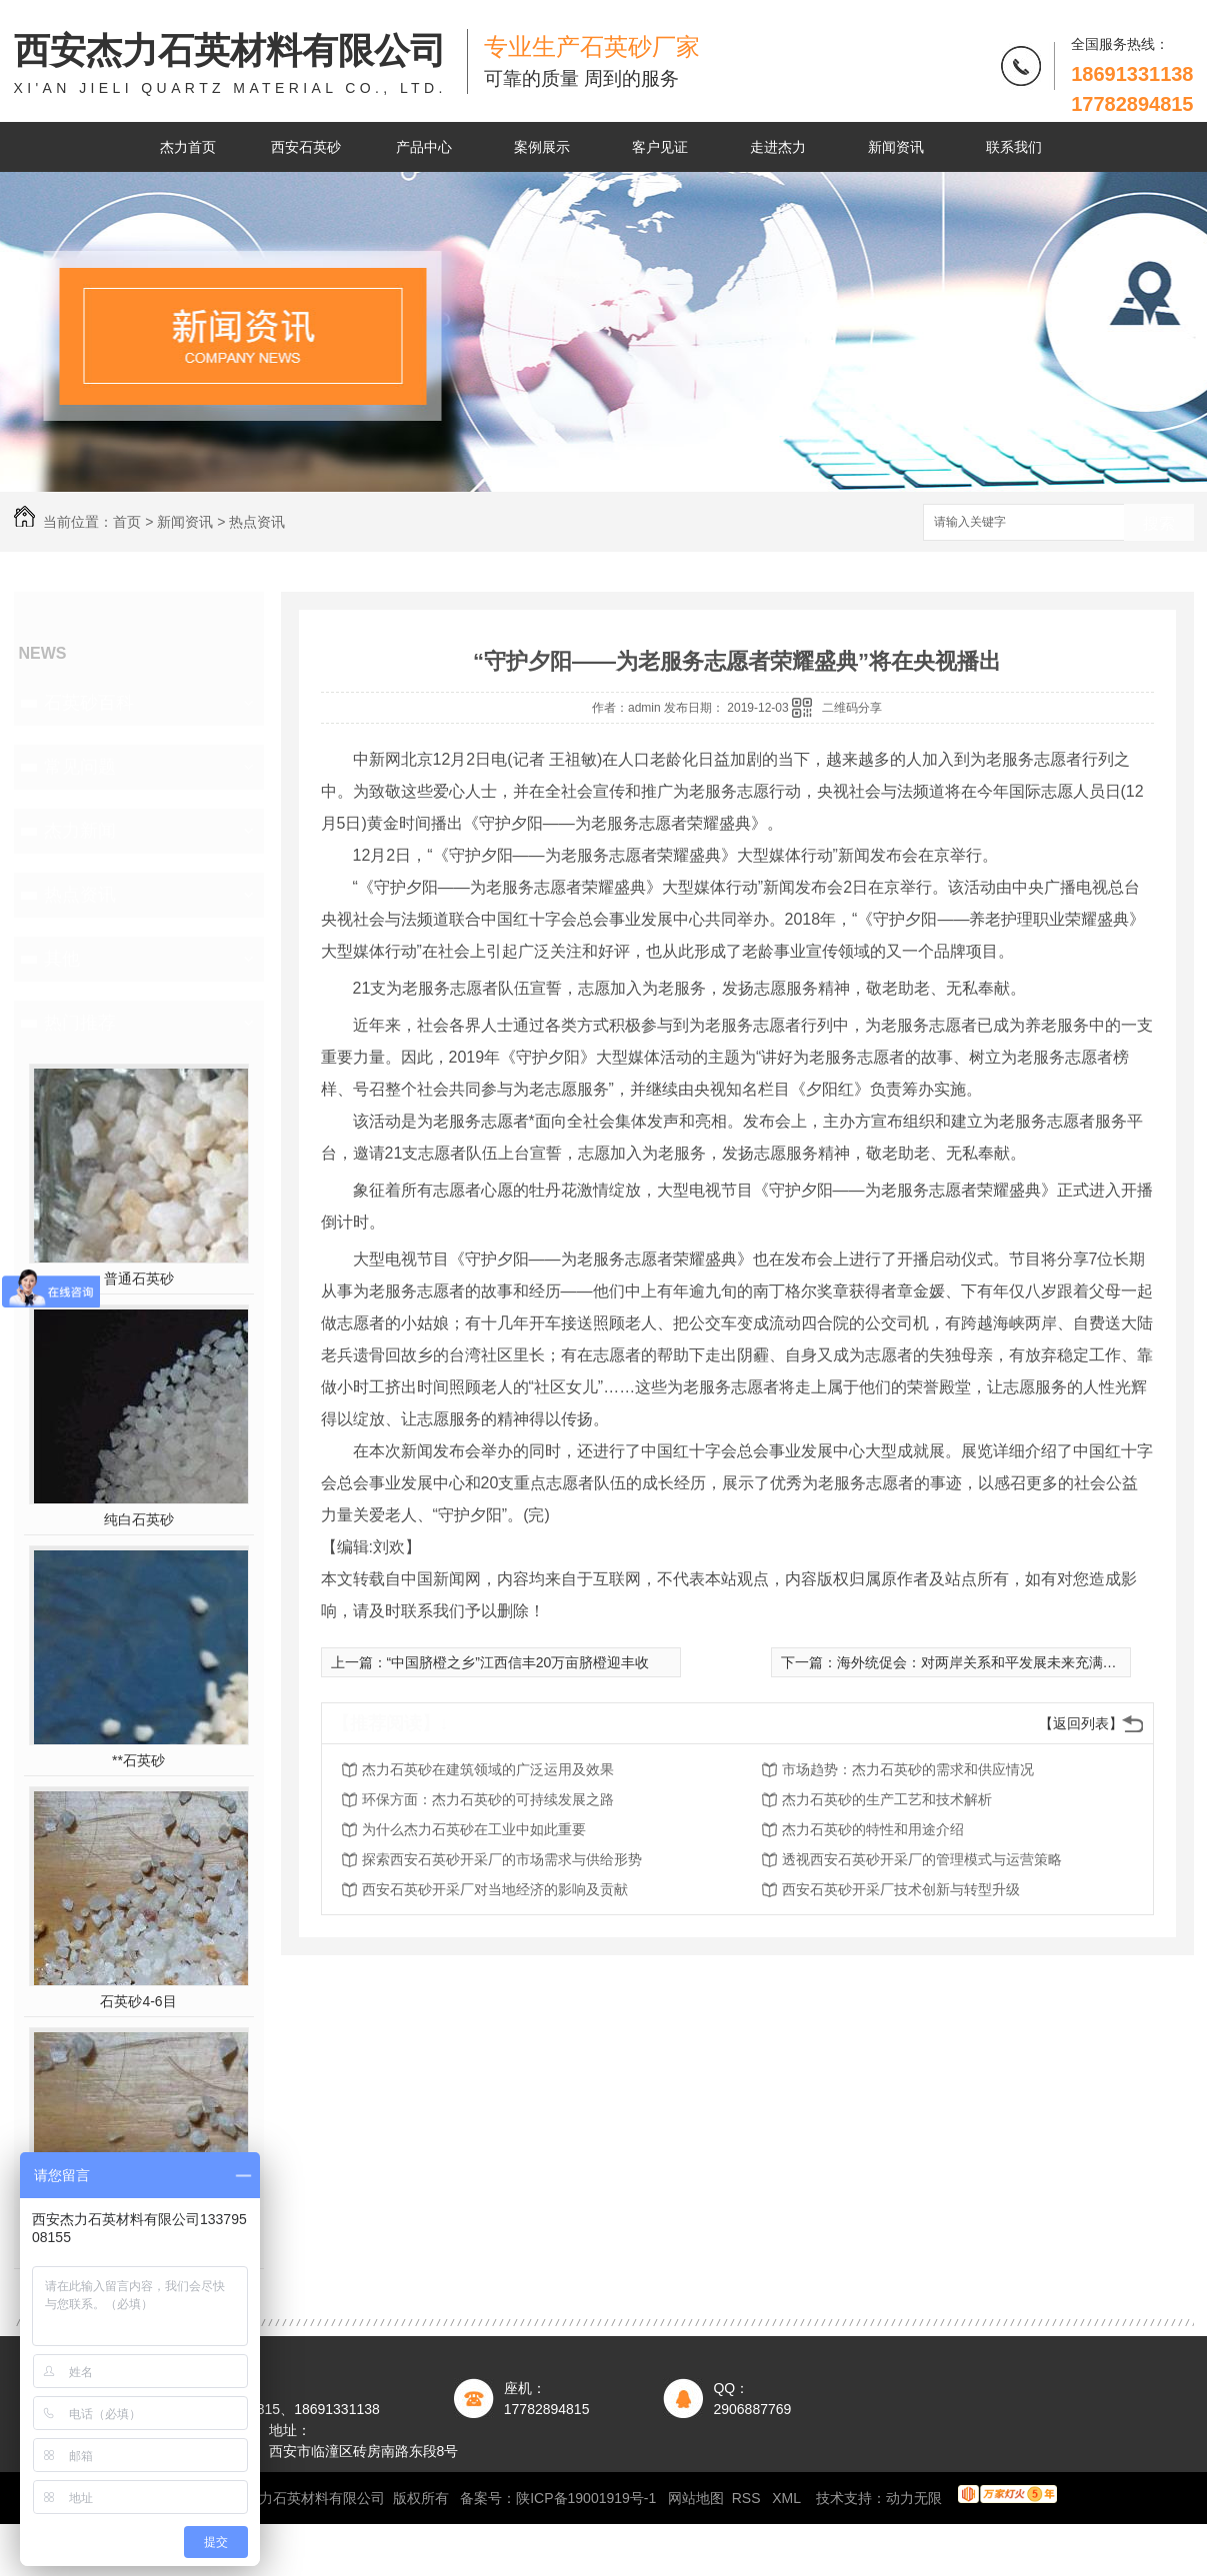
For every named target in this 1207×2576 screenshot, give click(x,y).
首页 (127, 522)
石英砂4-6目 (138, 2001)
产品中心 (424, 147)
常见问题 (80, 767)
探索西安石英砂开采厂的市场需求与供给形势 (502, 1859)
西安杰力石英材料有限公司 (230, 64)
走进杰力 (778, 147)
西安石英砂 (306, 147)
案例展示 (542, 147)
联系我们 (1014, 147)
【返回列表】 (1081, 1723)
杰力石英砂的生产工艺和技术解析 (887, 1799)
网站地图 (696, 2498)
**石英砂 (138, 1760)
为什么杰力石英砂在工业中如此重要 (474, 1829)
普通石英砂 (139, 1279)
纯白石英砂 (139, 1519)
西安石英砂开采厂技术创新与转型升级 (901, 1889)
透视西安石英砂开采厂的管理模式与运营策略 (922, 1859)
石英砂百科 (89, 703)
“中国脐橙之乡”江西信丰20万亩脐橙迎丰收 (518, 1662)
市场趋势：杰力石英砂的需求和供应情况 (908, 1769)
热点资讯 (257, 522)
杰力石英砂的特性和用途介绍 (873, 1829)
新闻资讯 (896, 147)
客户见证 (660, 147)
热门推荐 (80, 1023)
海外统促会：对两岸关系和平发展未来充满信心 (984, 1662)
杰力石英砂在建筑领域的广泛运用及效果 (488, 1769)
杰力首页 (188, 147)
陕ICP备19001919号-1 (586, 2498)
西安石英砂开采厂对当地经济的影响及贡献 (495, 1889)
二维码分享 (852, 708)
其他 (62, 959)
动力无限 (914, 2498)
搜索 (1159, 523)
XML (788, 2498)
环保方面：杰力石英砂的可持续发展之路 (488, 1799)
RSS (748, 2498)
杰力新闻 (80, 831)
